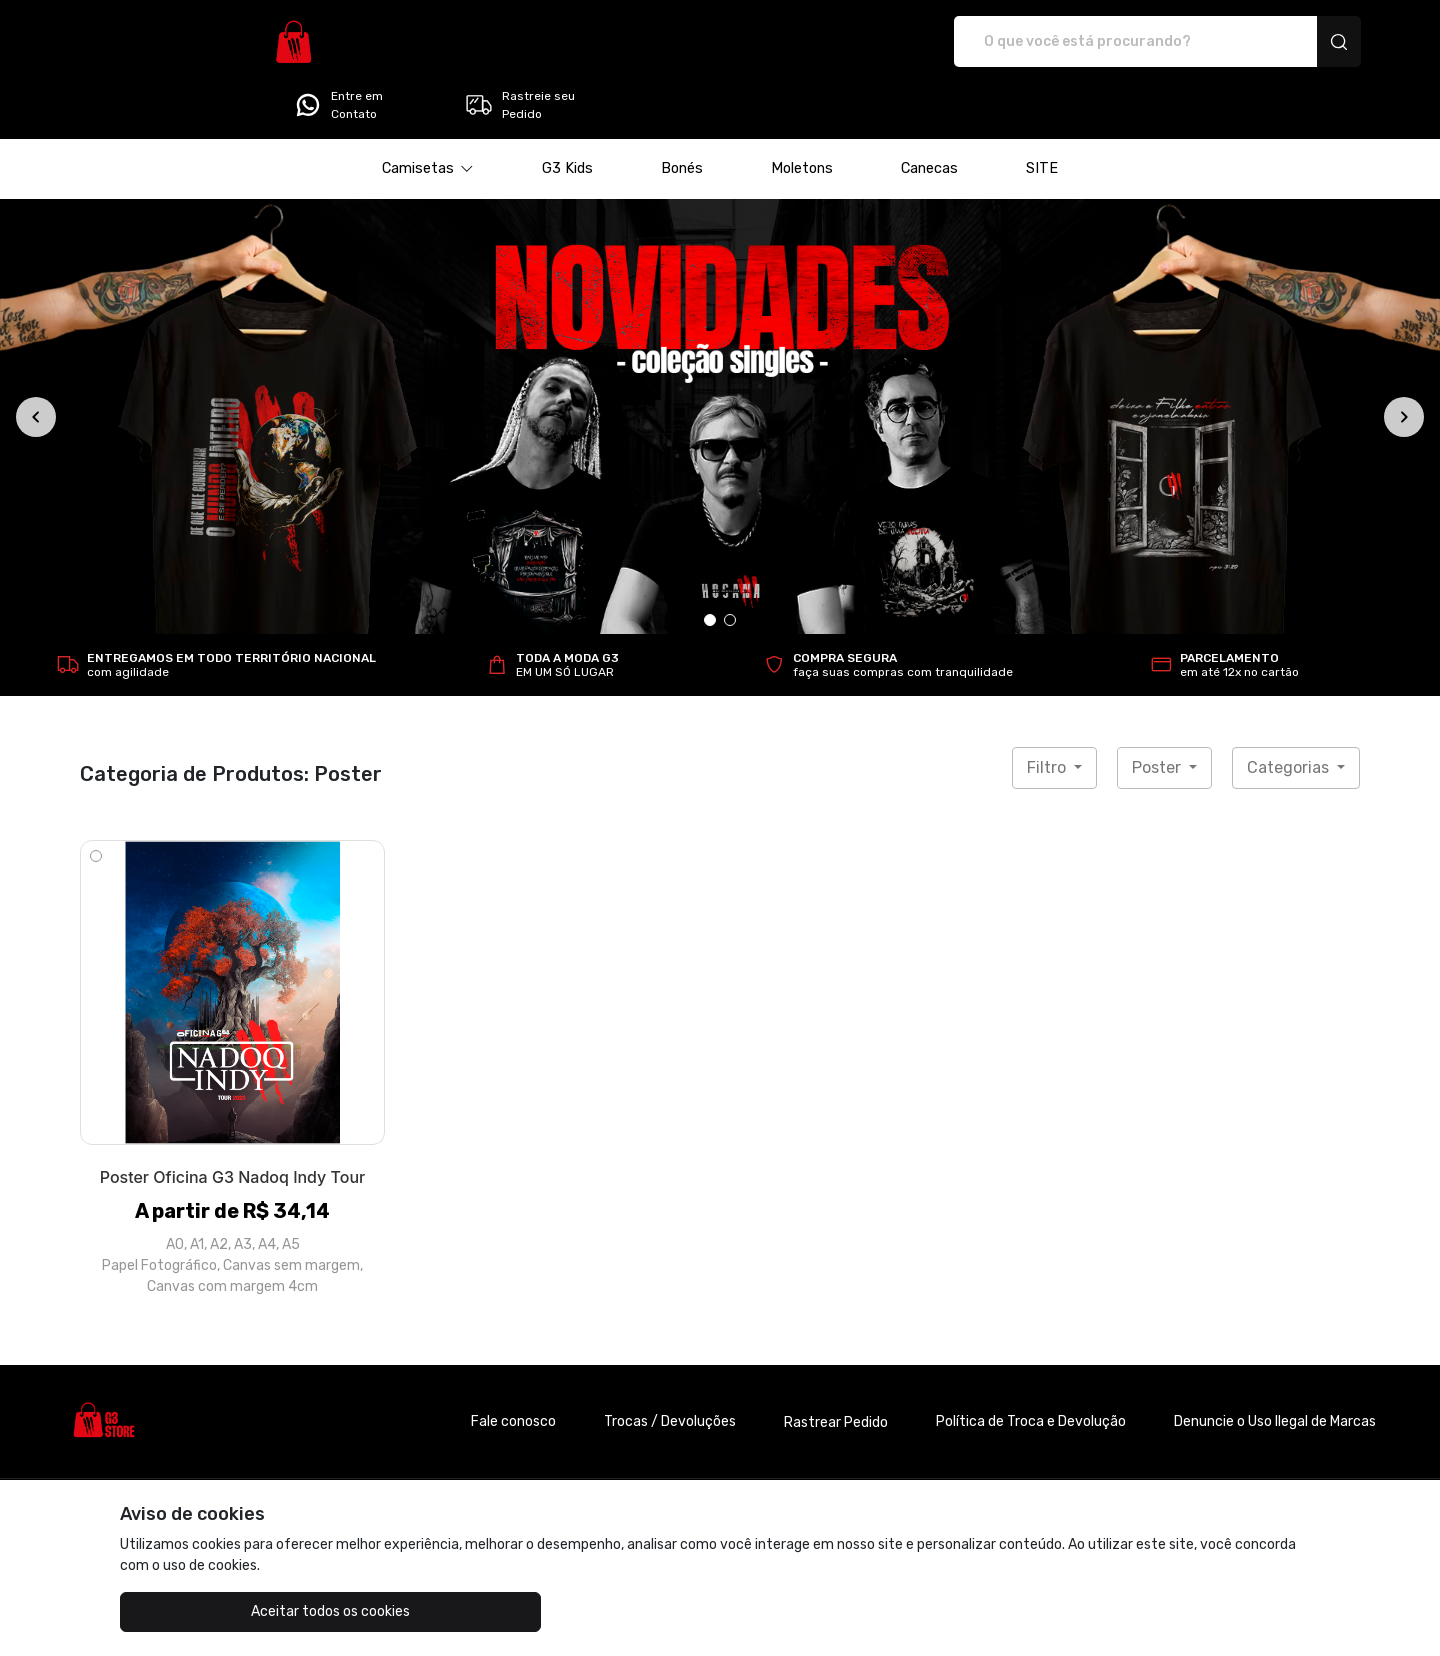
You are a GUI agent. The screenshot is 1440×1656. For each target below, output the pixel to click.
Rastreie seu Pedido (1284, 42)
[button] (428, 113)
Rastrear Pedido (836, 1366)
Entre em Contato (1103, 42)
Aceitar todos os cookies (220, 1611)
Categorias (1290, 711)
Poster (1158, 711)
